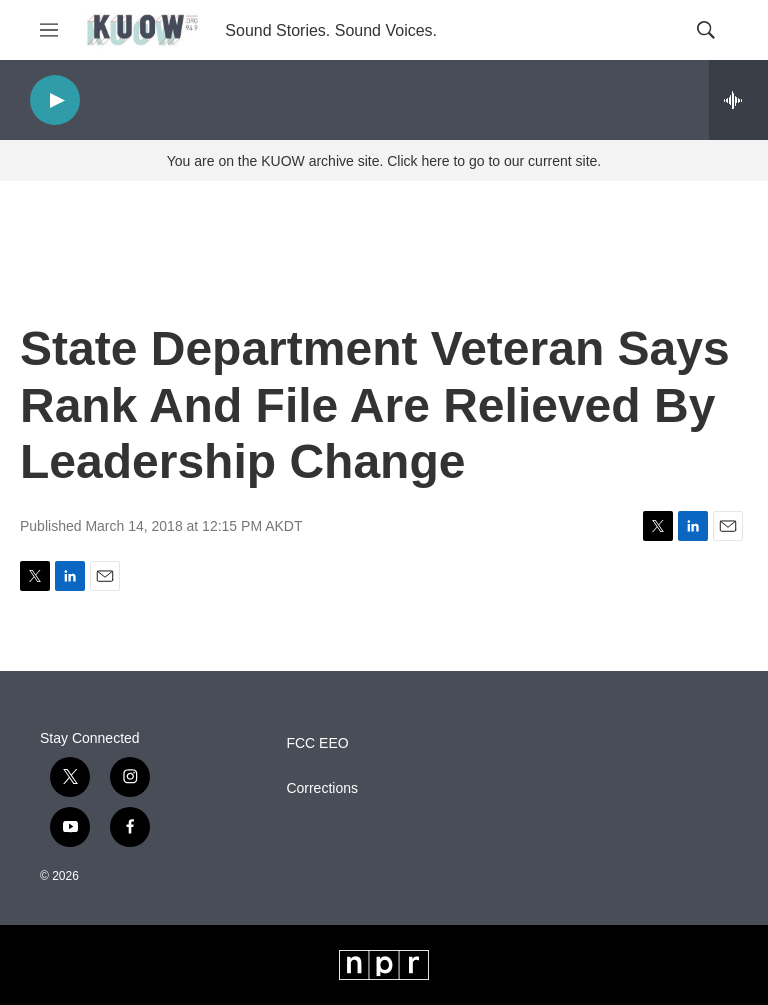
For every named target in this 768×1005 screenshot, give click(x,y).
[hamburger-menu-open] (49, 30)
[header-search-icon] (706, 30)
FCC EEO (317, 743)
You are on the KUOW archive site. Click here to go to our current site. (384, 161)
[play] (55, 100)
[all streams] (738, 100)
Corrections (322, 788)
